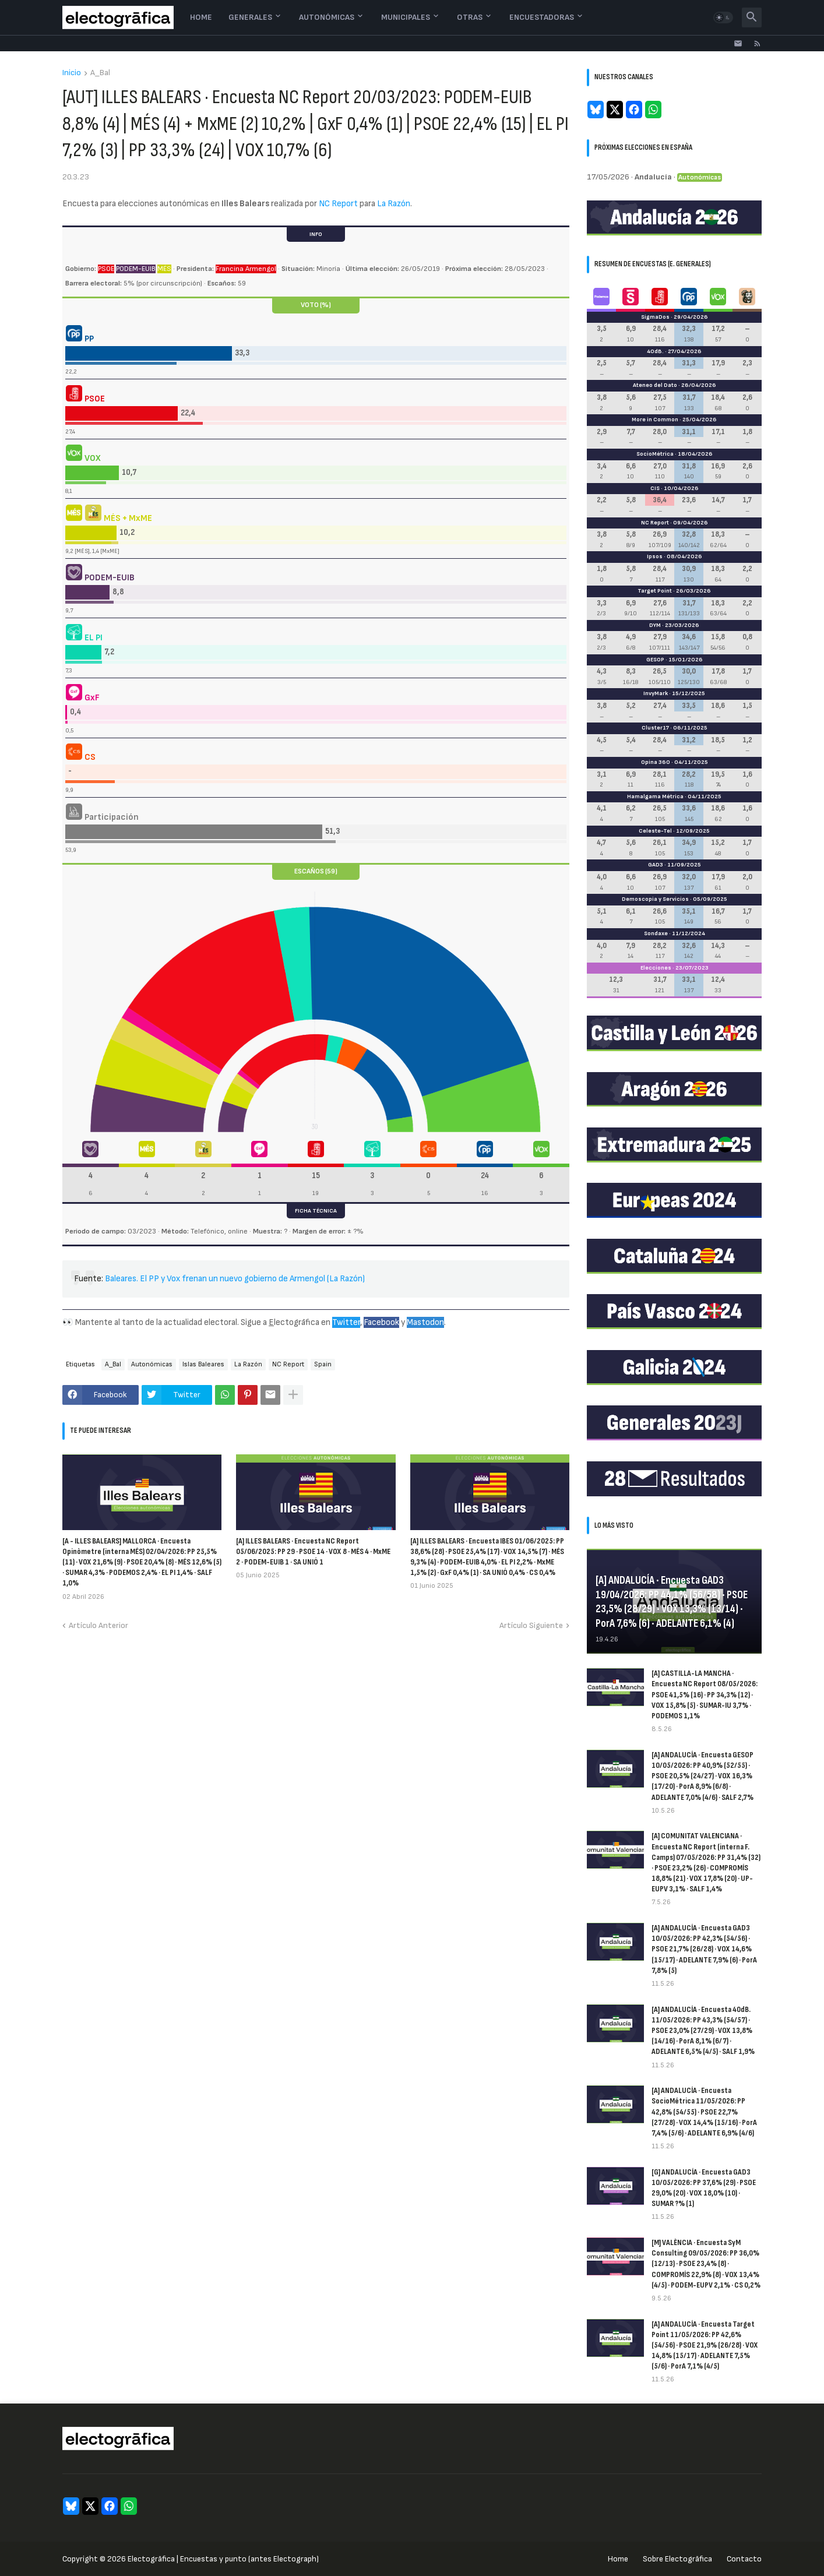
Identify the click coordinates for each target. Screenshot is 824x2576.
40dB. (655, 351)
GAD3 (655, 864)
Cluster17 (655, 727)
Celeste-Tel (655, 830)
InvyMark (655, 693)
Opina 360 (655, 762)
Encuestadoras (541, 17)
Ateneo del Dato (655, 385)
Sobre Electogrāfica (677, 2559)
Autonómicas (326, 17)
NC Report (338, 203)
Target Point (655, 590)
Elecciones (655, 967)
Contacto (744, 2559)
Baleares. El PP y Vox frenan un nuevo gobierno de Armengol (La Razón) (235, 1278)
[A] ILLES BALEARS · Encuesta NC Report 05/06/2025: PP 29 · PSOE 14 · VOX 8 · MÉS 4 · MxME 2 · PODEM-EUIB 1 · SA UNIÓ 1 (313, 1551)
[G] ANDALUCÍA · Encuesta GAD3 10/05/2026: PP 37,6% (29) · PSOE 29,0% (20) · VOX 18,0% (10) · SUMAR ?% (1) (704, 2188)
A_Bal (100, 73)
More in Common (655, 419)
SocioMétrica (655, 453)
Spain (323, 1364)
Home (201, 17)
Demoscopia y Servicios (655, 899)
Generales (250, 17)
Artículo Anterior (98, 1625)
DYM (655, 625)
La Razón (393, 203)
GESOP (655, 659)
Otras (470, 17)
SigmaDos (655, 316)
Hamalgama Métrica (655, 796)
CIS (655, 488)
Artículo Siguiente (531, 1625)
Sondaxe (656, 933)
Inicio (71, 73)
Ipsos (655, 556)
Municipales (405, 17)
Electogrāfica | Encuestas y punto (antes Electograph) (223, 2559)
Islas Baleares (203, 1364)
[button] (723, 17)
